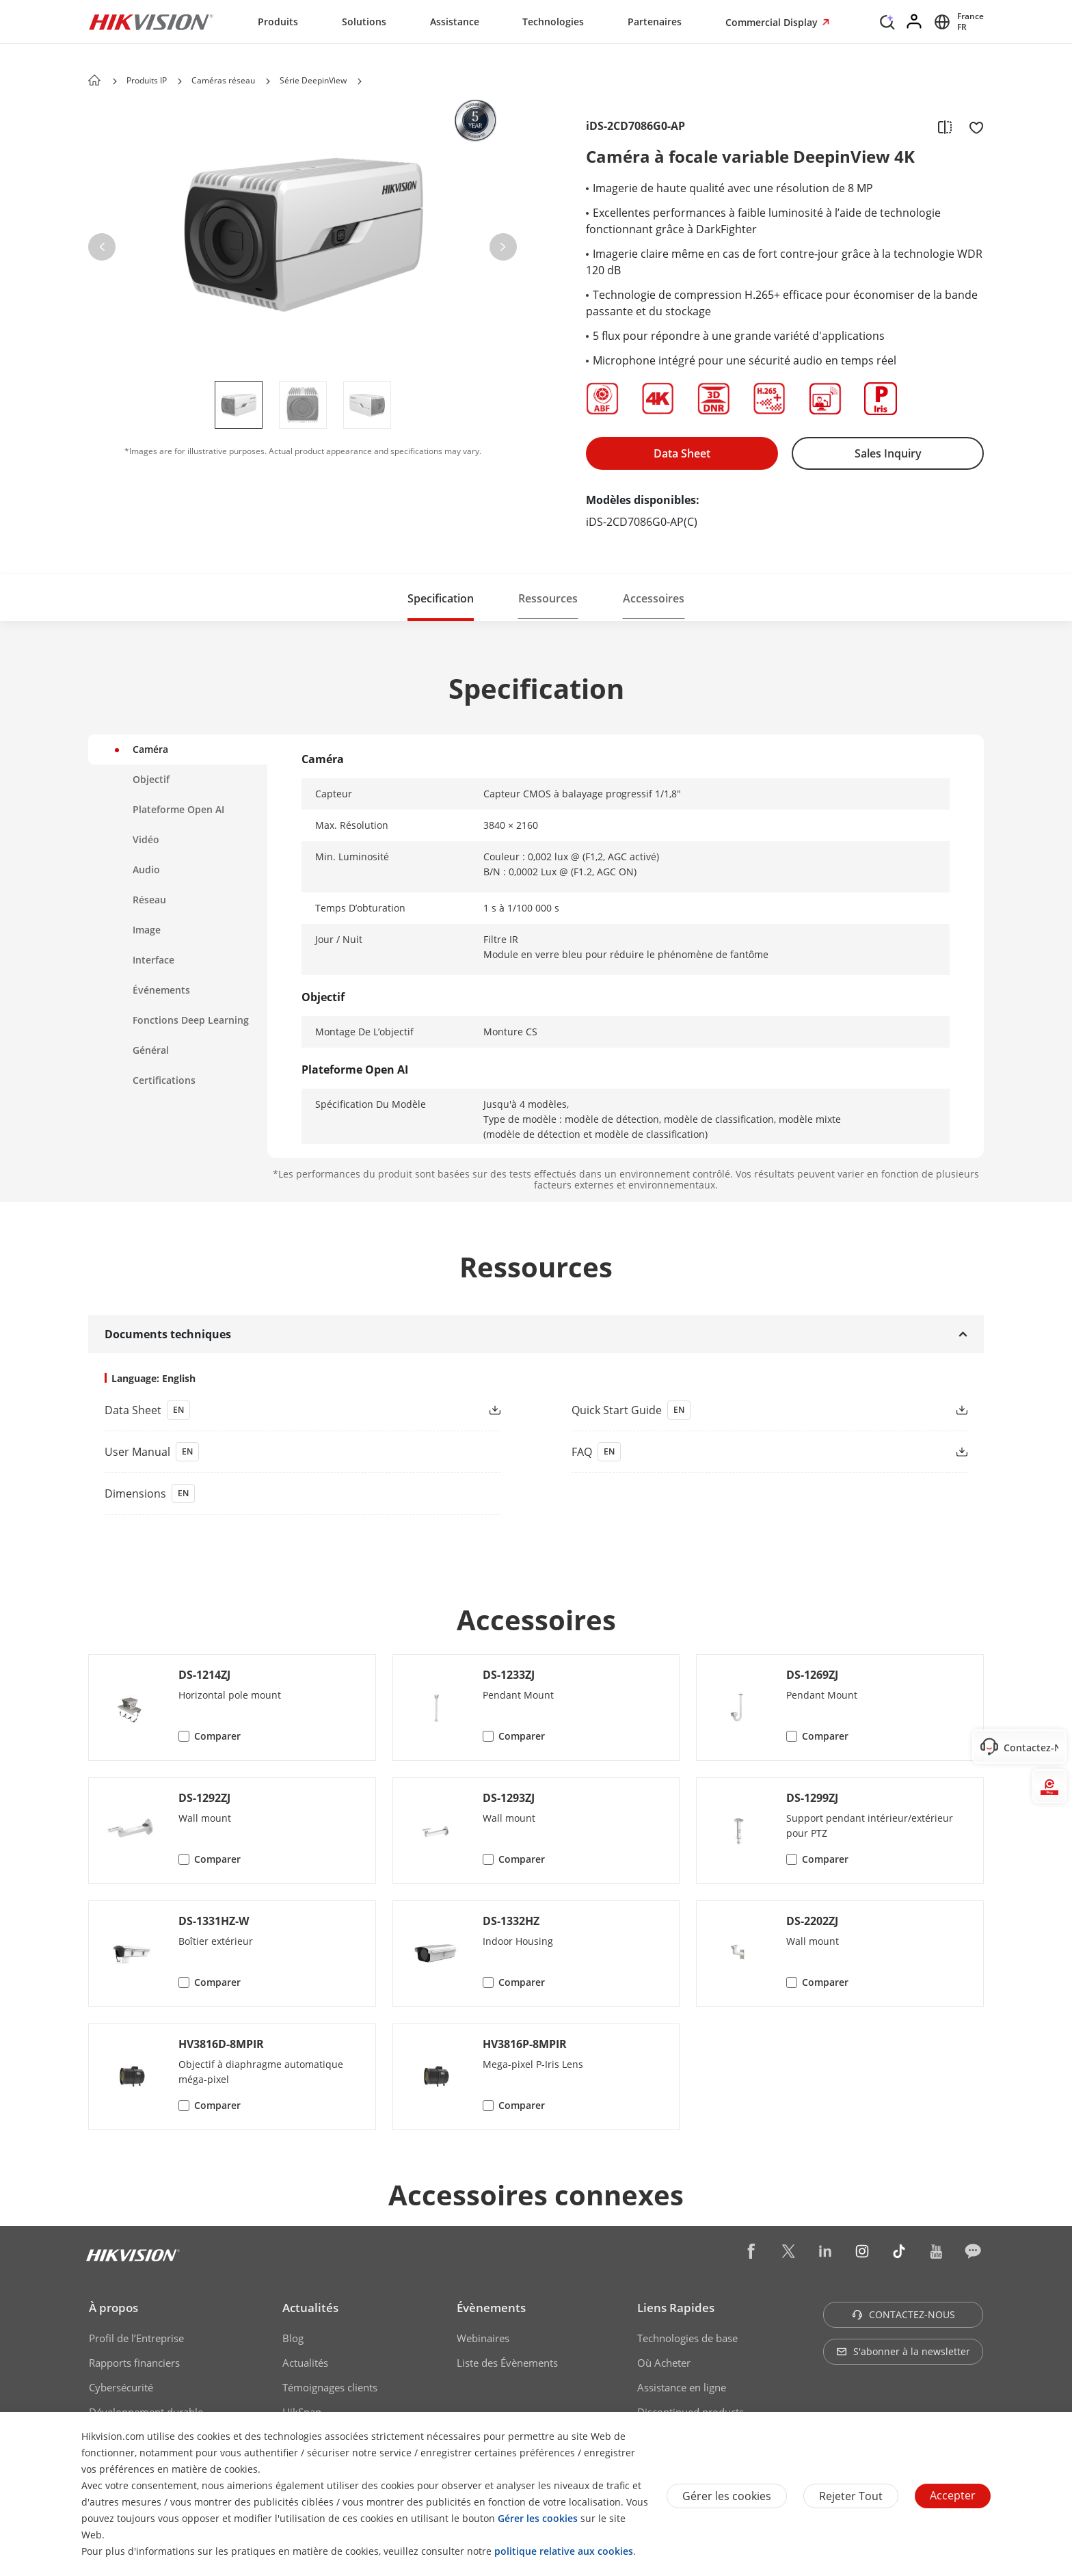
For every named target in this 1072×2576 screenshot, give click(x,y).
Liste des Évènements (507, 2362)
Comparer (217, 1735)
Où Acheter (664, 2362)
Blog (293, 2338)
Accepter (953, 2495)
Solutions (364, 21)
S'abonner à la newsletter (903, 2351)
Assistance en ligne (681, 2387)
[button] (179, 81)
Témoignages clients (329, 2387)
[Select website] (957, 22)
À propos (113, 2307)
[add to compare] (945, 126)
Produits (278, 21)
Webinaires (483, 2338)
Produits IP (146, 80)
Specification (440, 598)
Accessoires (653, 598)
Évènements (491, 2307)
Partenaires (655, 21)
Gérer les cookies (726, 2496)
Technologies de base (687, 2338)
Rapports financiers (134, 2362)
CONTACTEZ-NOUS (903, 2314)
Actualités (310, 2307)
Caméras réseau (223, 80)
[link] (280, 1410)
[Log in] (914, 22)
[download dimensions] (302, 1493)
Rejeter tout (851, 2496)
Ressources (548, 598)
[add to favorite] (972, 126)
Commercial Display (772, 22)
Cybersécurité (121, 2387)
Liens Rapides (675, 2307)
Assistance (454, 21)
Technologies (553, 21)
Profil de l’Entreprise (136, 2338)
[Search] (887, 20)
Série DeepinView (313, 80)
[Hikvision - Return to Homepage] (151, 22)
